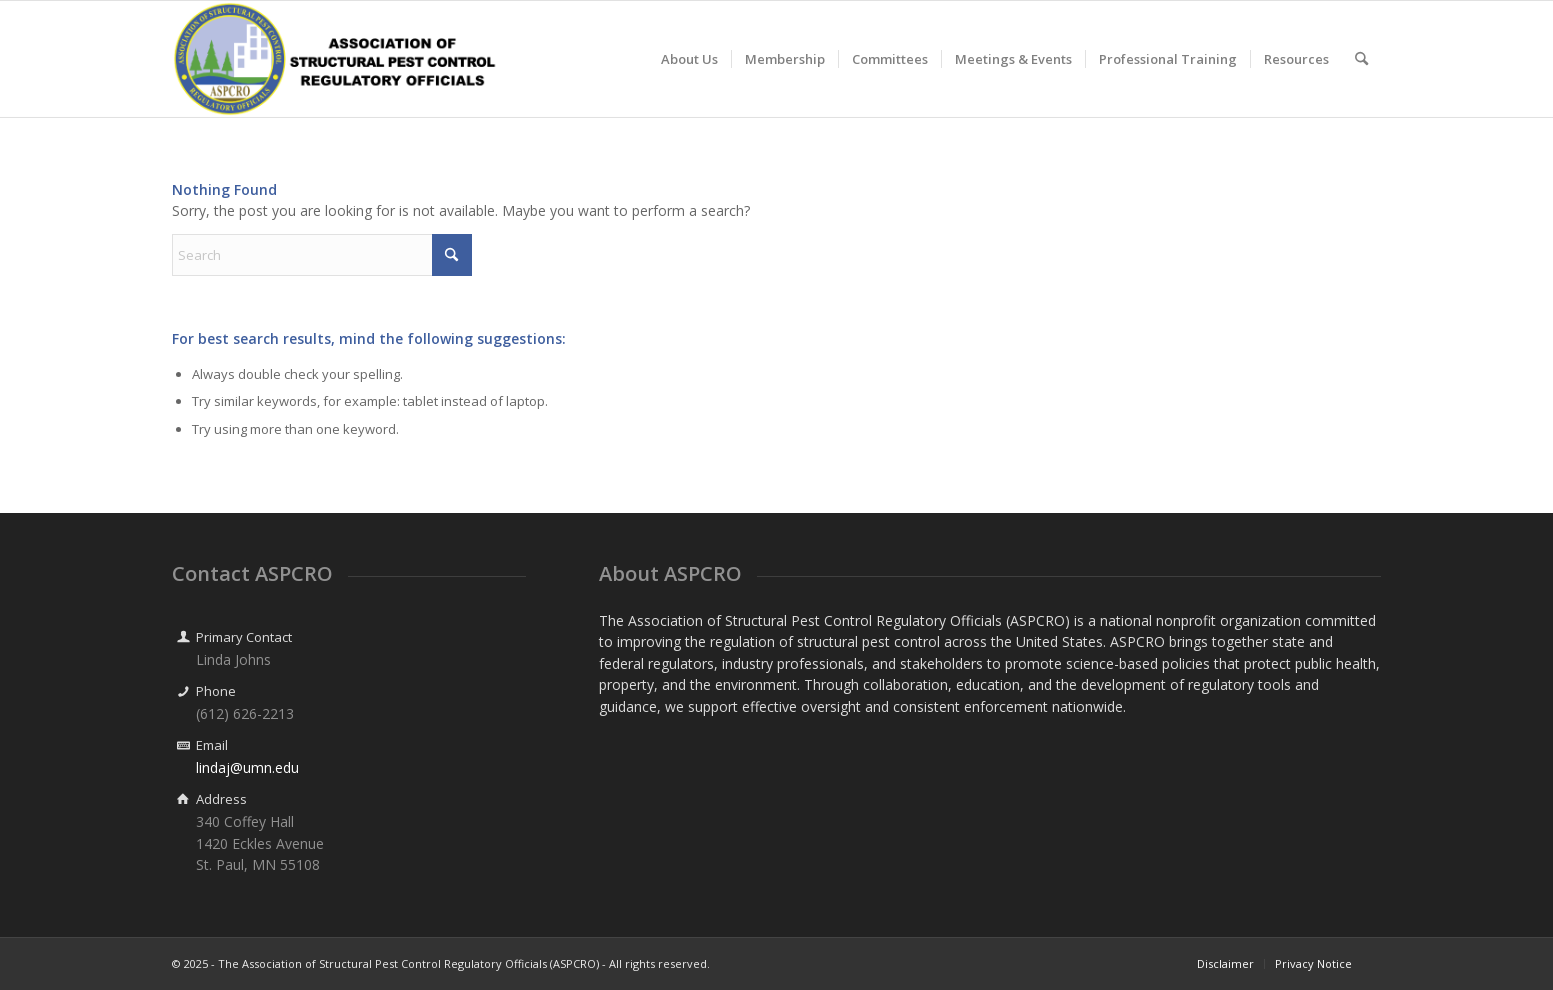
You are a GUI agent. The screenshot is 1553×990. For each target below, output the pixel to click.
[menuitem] (689, 59)
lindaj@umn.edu (247, 767)
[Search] (1361, 59)
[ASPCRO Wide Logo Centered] (336, 59)
